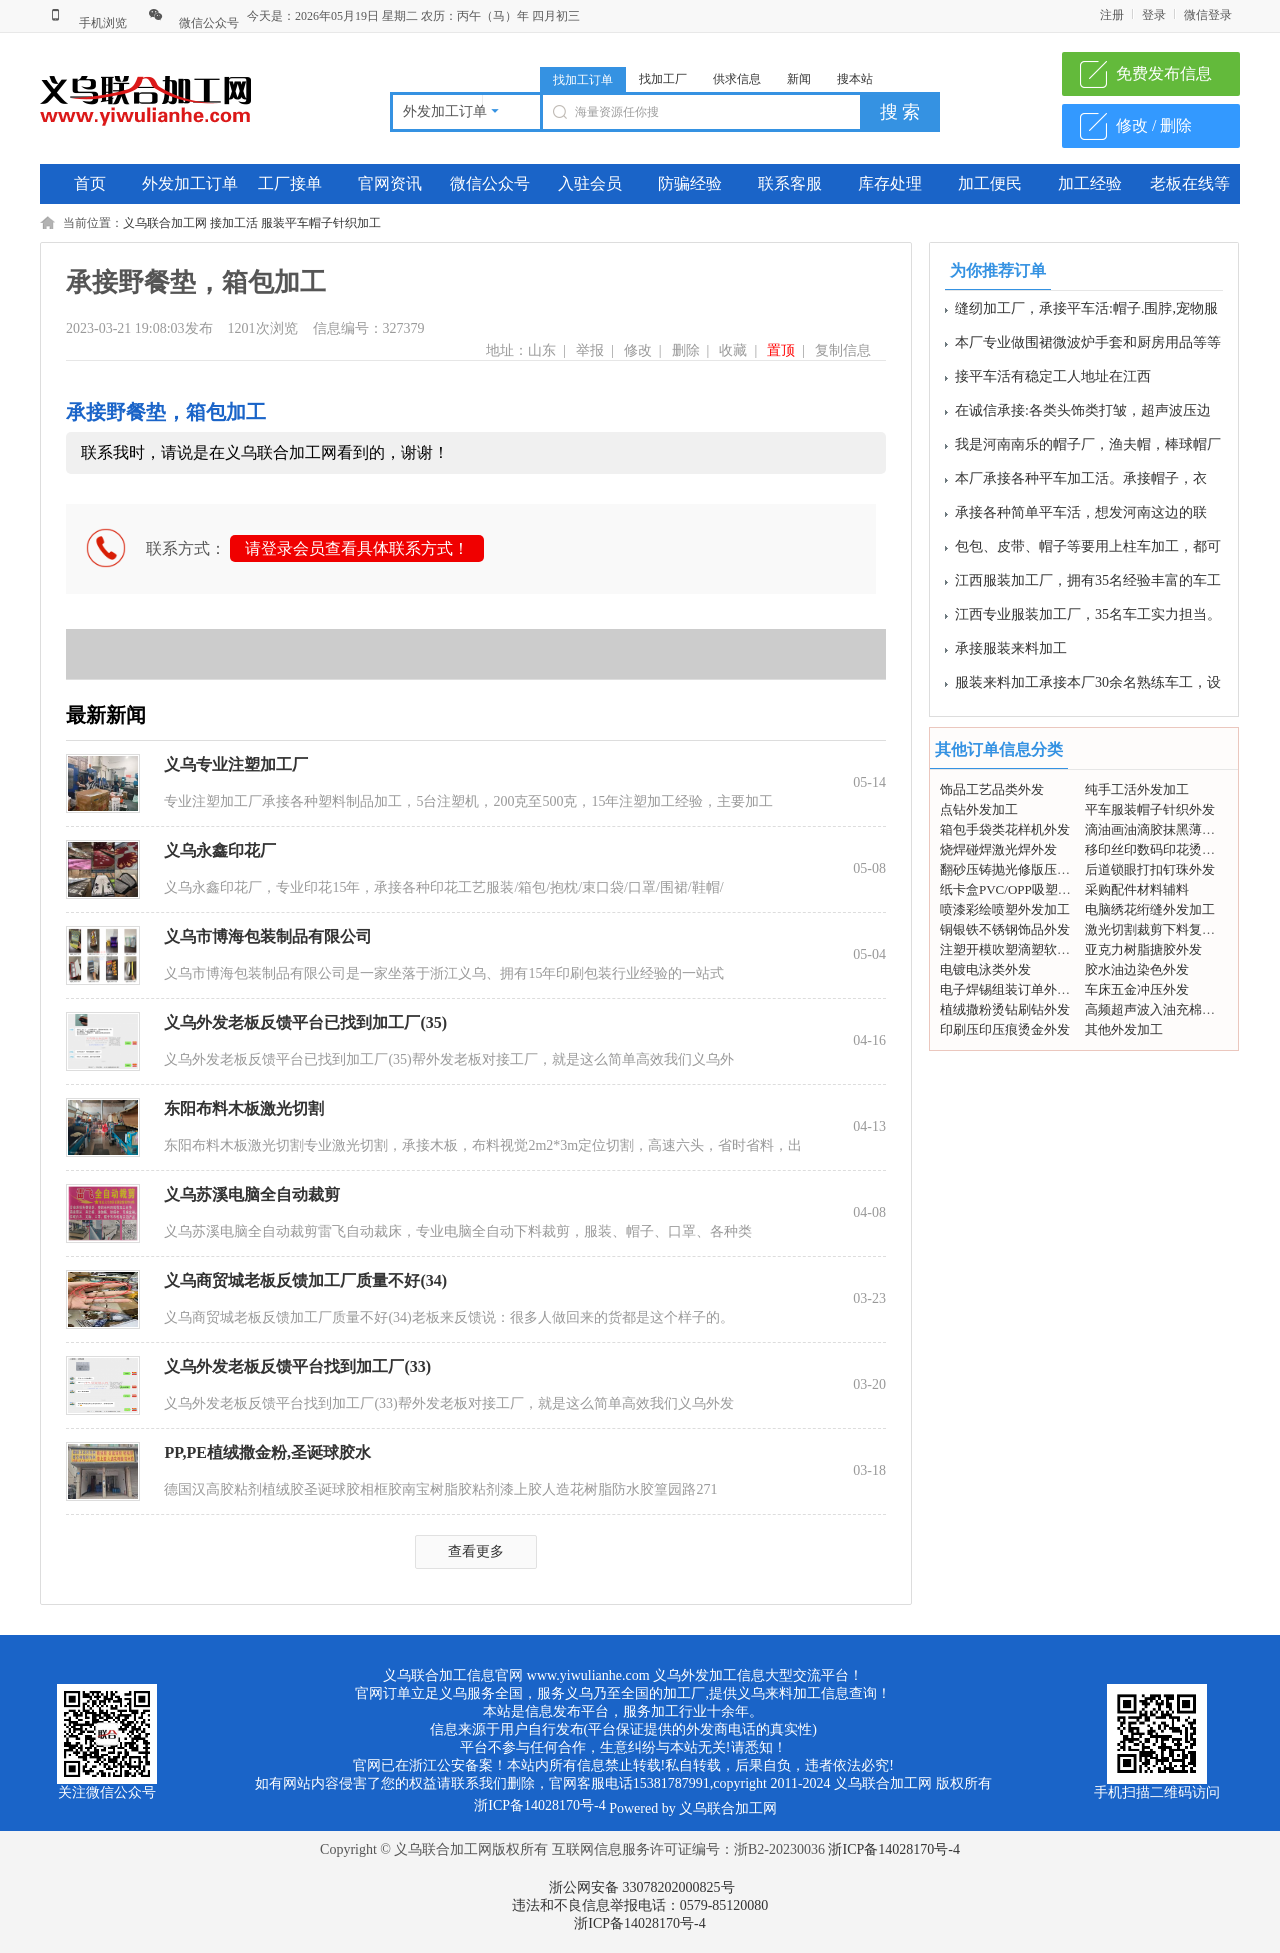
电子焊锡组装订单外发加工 (1018, 989)
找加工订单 (583, 80)
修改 (638, 350)
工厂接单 (290, 183)
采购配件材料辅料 (1137, 889)
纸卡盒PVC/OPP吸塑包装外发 (1025, 889)
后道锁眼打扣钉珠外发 (1150, 869)
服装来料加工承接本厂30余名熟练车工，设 (1088, 687)
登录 (1154, 15)
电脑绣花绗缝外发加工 (1150, 909)
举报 (590, 350)
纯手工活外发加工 (1137, 789)
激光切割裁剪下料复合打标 (1163, 929)
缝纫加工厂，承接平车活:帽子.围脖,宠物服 (1086, 313)
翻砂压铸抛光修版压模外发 (1018, 869)
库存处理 (890, 183)
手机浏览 (87, 23)
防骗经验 (690, 183)
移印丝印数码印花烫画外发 (1163, 849)
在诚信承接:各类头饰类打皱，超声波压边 (1083, 415)
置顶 (781, 350)
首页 (90, 183)
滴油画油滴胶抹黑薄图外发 (1163, 829)
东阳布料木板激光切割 (244, 1108)
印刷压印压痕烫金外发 (1005, 1029)
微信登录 (1208, 15)
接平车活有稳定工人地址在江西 (1053, 381)
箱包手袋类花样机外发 (1005, 829)
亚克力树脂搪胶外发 (1143, 949)
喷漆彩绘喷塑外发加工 (1005, 909)
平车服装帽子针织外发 (1150, 809)
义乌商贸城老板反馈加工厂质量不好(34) (305, 1280)
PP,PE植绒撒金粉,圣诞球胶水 (267, 1452)
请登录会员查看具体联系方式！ (357, 548)
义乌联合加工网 (165, 223)
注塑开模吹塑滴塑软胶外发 (1018, 949)
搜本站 (855, 79)
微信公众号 (193, 23)
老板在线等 (1190, 183)
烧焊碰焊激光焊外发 (998, 849)
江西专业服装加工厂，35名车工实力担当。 (1088, 619)
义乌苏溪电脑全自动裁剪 (252, 1194)
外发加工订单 (190, 183)
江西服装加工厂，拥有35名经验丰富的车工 (1088, 585)
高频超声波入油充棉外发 (1156, 1009)
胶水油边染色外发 (1137, 969)
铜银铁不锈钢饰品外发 (1005, 929)
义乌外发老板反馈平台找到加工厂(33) (297, 1366)
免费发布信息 (1164, 73)
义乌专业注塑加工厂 (236, 764)
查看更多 (476, 1551)
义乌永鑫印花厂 (220, 850)
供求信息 (737, 79)
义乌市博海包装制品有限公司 (268, 936)
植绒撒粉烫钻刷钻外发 (1005, 1009)
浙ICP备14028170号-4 (893, 1849)
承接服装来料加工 (1011, 653)
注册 (1112, 15)
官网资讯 (390, 183)
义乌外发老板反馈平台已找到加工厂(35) (305, 1022)
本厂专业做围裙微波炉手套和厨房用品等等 (1088, 347)
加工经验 (1090, 183)
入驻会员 (590, 183)
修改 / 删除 (1154, 125)
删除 (686, 350)
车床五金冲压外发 (1137, 989)
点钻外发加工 (979, 809)
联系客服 (790, 183)
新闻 (799, 79)
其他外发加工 (1124, 1029)
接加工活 (234, 223)
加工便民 (990, 183)
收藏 (733, 350)
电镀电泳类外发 (985, 969)
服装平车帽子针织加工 (321, 223)
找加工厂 (663, 79)
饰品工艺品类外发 (992, 789)
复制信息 (843, 350)
